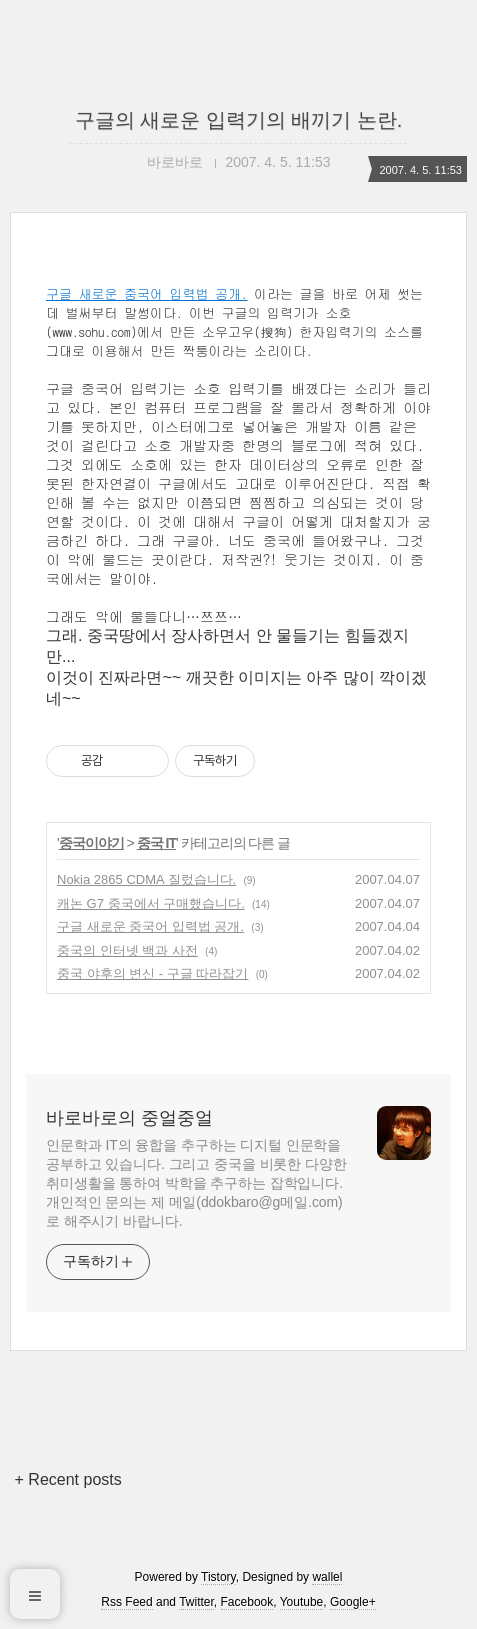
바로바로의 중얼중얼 (129, 1118)
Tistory (218, 1577)
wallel (327, 1577)
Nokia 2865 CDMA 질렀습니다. (146, 879)
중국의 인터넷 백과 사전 (127, 950)
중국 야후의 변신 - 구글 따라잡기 (152, 973)
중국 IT (156, 843)
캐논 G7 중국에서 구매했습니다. (151, 903)
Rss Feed (126, 1602)
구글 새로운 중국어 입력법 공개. (147, 293)
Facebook (247, 1602)
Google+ (353, 1602)
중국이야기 (91, 843)
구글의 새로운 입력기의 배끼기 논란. (239, 120)
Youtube (302, 1602)
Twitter (196, 1602)
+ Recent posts (68, 1479)
